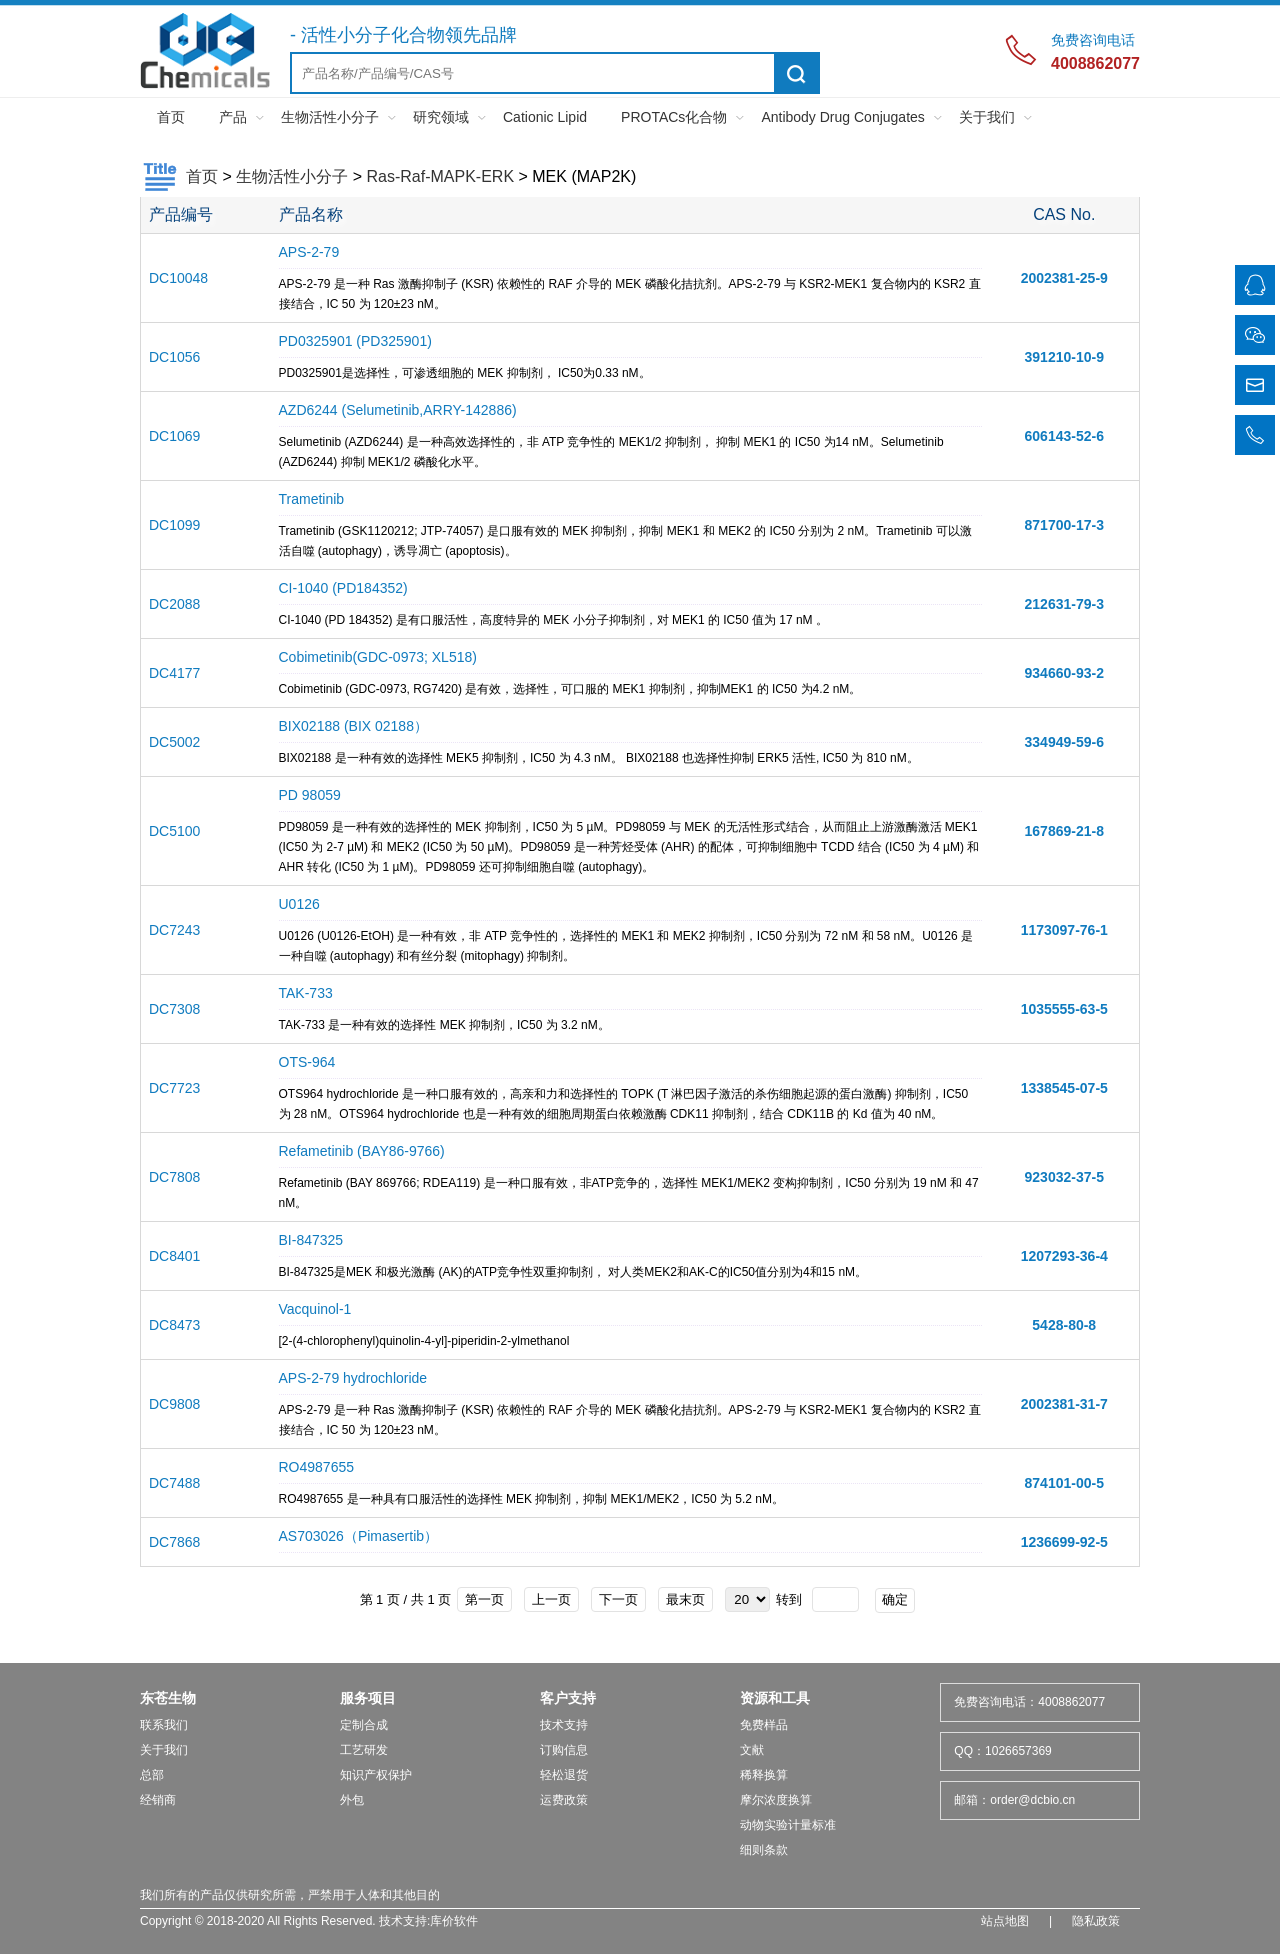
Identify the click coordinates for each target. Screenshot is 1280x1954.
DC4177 (174, 673)
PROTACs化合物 (674, 117)
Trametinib (312, 499)
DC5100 (174, 831)
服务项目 (368, 1698)
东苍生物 (168, 1698)
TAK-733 (306, 993)
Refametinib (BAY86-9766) (362, 1151)
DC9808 (174, 1404)
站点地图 (1005, 1921)
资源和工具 (775, 1698)
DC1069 (174, 436)
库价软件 (454, 1921)
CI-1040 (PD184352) (343, 588)
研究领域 (441, 117)
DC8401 (174, 1256)
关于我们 (987, 117)
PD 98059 (310, 795)
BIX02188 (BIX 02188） (353, 726)
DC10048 (178, 278)
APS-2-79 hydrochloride (353, 1378)
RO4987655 (317, 1467)
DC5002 (174, 742)
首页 (171, 117)
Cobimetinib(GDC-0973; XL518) (378, 657)
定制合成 (364, 1725)
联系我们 (164, 1725)
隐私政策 (1096, 1921)
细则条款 (764, 1850)
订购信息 (564, 1750)
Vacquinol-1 (315, 1309)
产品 (233, 117)
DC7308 (174, 1009)
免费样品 (764, 1725)
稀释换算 (764, 1775)
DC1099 (174, 525)
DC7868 (174, 1542)
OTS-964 (307, 1062)
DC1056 (174, 357)
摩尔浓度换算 (776, 1800)
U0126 (299, 904)
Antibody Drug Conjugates (842, 117)
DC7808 (174, 1177)
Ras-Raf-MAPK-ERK (440, 176)
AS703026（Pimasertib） (359, 1536)
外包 (352, 1800)
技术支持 (564, 1725)
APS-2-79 (309, 252)
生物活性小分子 (330, 117)
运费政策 (564, 1800)
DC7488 (174, 1483)
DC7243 (174, 930)
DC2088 (174, 604)
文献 (752, 1750)
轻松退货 (564, 1775)
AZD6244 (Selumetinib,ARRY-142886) (398, 410)
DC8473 (174, 1325)
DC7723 (174, 1088)
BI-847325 (311, 1240)
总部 (152, 1775)
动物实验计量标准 (788, 1825)
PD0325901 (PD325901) (355, 341)
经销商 (158, 1800)
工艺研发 (364, 1750)
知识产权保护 (376, 1775)
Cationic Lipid (545, 117)
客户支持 (568, 1698)
